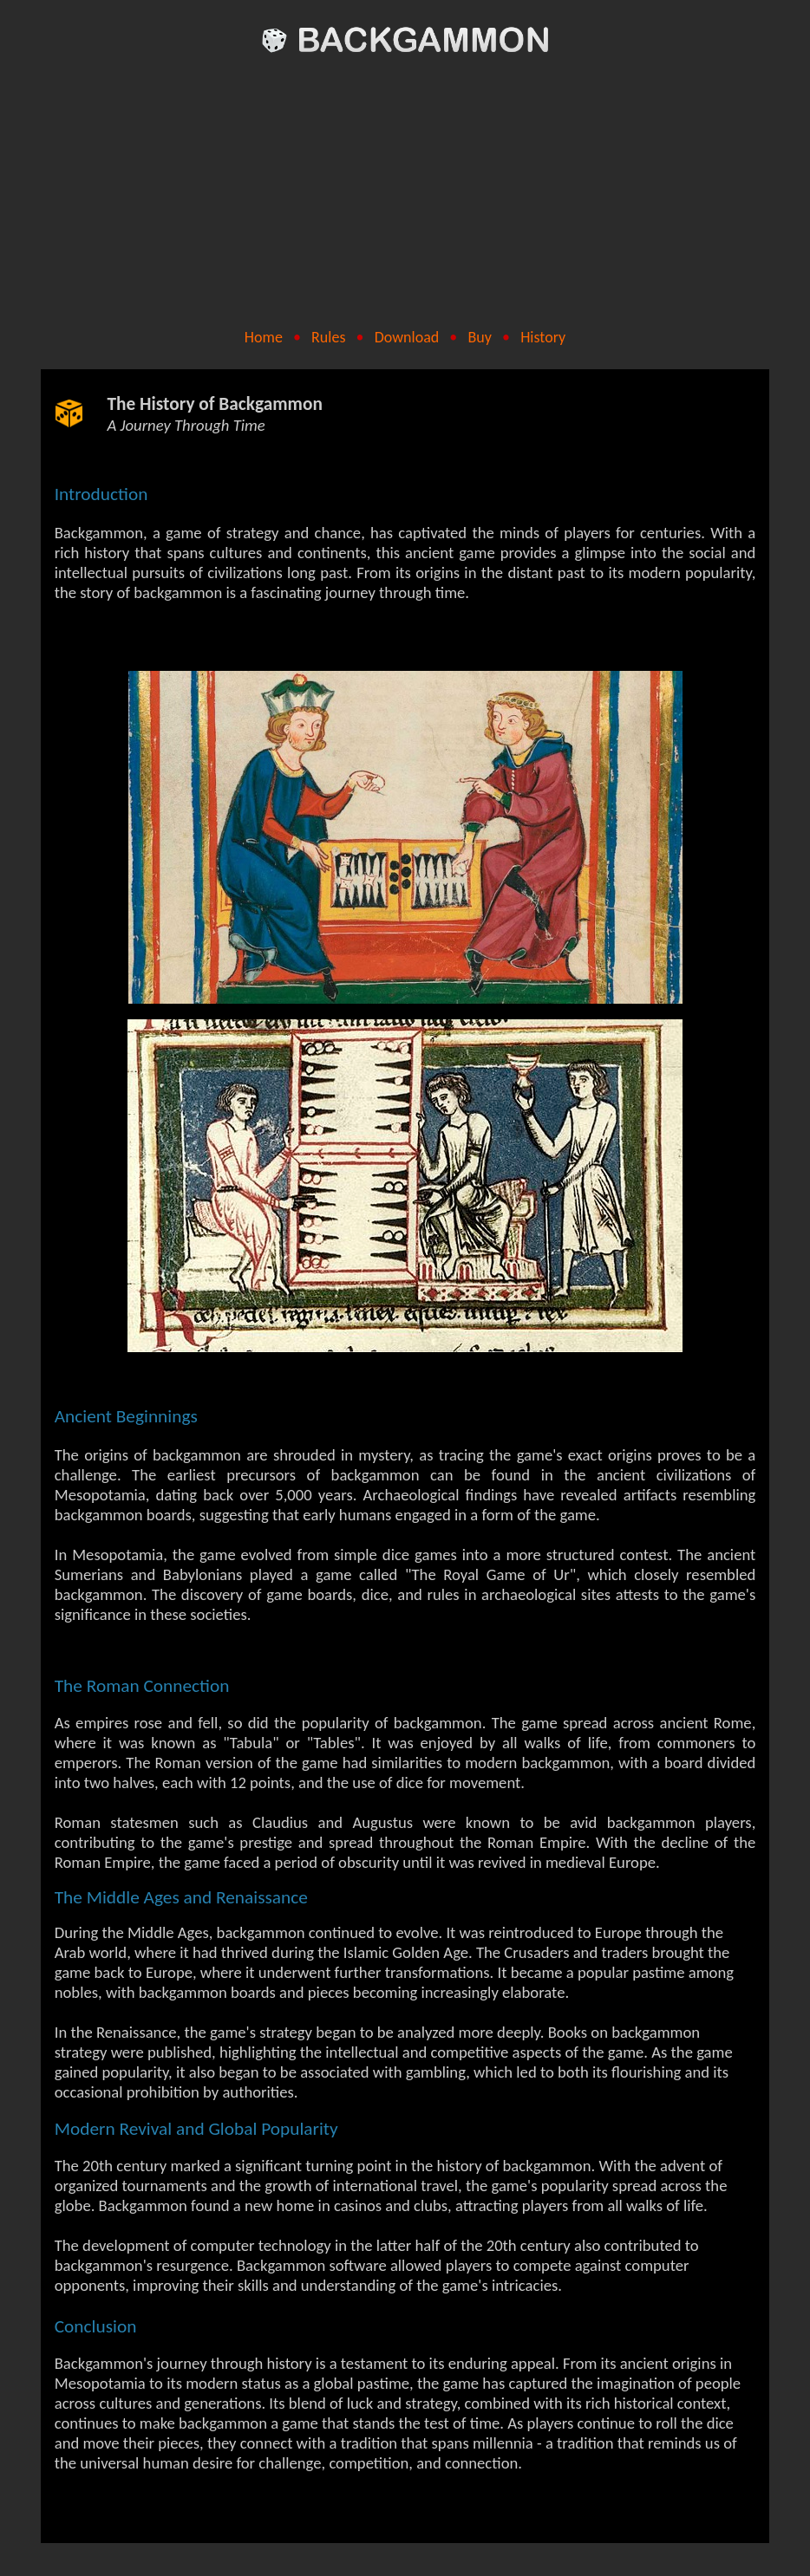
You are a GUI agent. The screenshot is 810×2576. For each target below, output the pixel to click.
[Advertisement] (405, 192)
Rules (328, 337)
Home (264, 337)
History (542, 337)
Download (407, 337)
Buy (479, 337)
